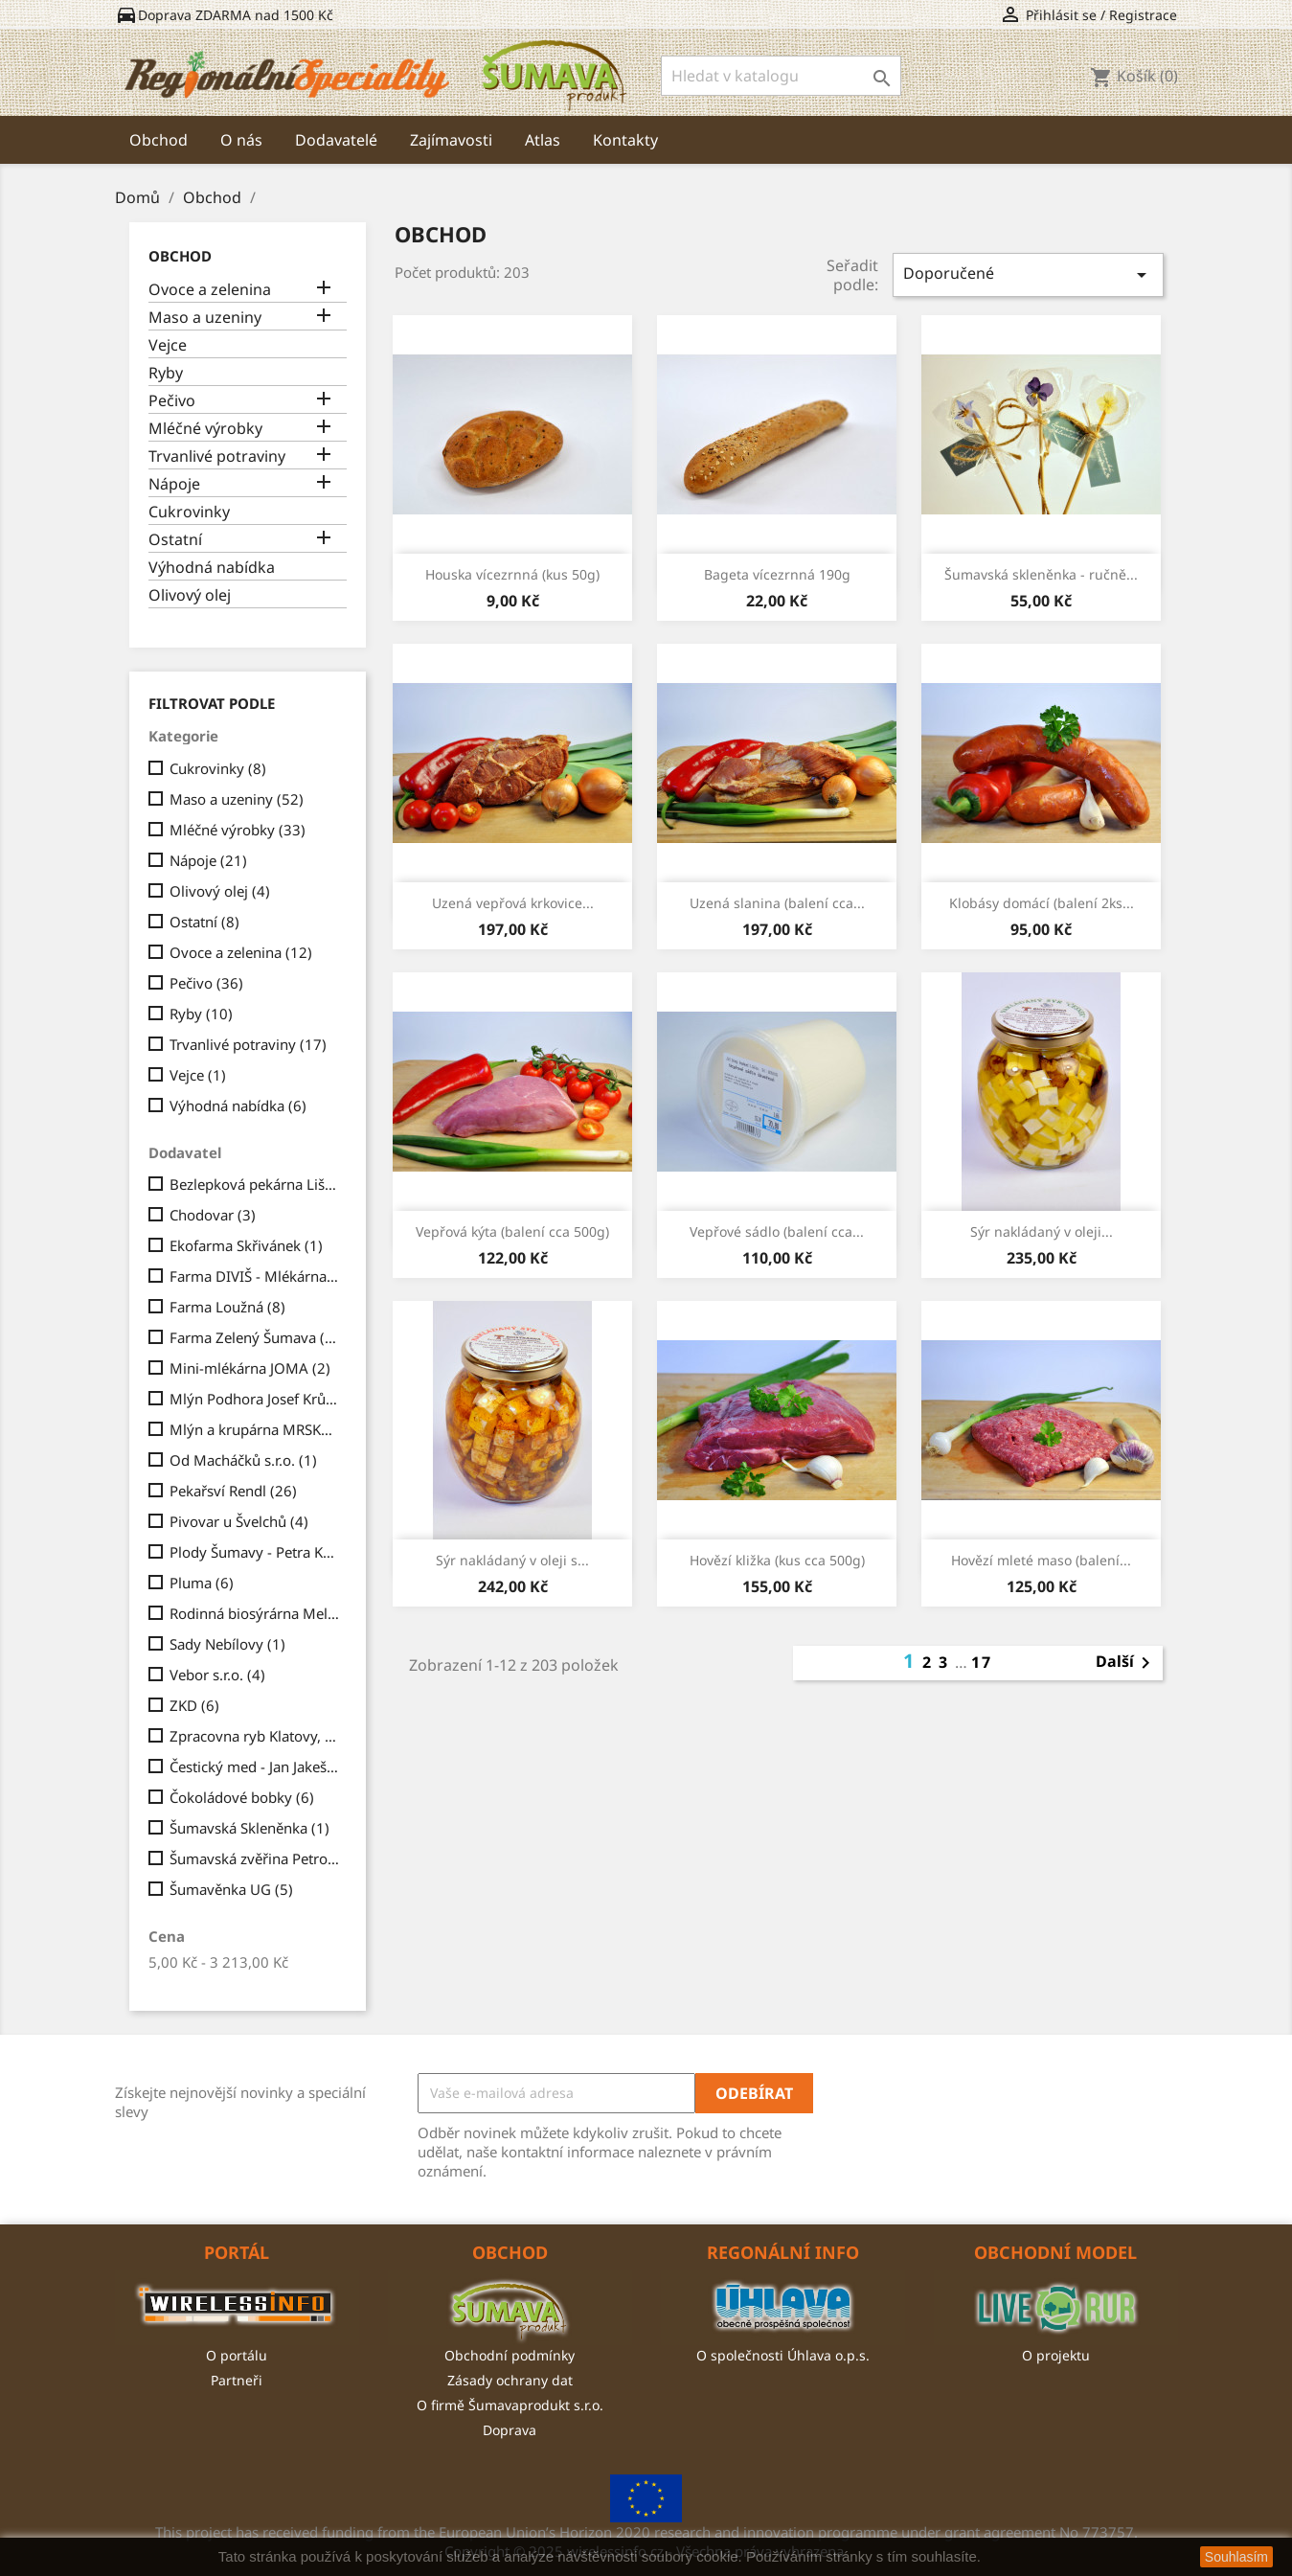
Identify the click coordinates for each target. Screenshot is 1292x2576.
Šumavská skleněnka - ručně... (1041, 574)
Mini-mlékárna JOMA (250, 1368)
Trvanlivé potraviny (216, 456)
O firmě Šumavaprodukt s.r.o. (510, 2405)
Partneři (236, 2380)
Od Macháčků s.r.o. (243, 1460)
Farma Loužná (227, 1306)
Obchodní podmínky (509, 2355)
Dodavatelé (336, 139)
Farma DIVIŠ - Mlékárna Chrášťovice (255, 1276)
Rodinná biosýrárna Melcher (255, 1613)
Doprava (509, 2430)
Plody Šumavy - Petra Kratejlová (255, 1552)
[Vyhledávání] (781, 76)
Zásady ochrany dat (510, 2380)
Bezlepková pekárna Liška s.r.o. (255, 1184)
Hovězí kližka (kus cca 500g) (777, 1560)
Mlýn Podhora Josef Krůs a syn (255, 1398)
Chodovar (213, 1214)
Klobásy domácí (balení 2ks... (1041, 903)
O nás (241, 139)
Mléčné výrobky (205, 429)
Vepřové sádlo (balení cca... (777, 1231)
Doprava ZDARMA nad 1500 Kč (224, 15)
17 (981, 1662)
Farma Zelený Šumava (255, 1337)
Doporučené (1027, 274)
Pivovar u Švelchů (239, 1521)
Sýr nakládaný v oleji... (1041, 1231)
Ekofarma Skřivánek (246, 1245)
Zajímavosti (451, 139)
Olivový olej (189, 595)
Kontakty (625, 139)
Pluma (202, 1582)
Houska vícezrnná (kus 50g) (512, 574)
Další (1126, 1663)
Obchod (158, 139)
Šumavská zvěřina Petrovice (255, 1858)
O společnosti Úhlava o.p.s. (783, 2355)
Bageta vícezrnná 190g (777, 574)
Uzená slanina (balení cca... (777, 903)
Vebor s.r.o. (217, 1674)
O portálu (236, 2355)
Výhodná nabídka (211, 568)
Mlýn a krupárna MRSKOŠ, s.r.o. (255, 1429)
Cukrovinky (189, 512)
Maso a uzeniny (204, 318)
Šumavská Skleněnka (249, 1827)
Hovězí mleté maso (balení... (1041, 1560)
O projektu (1056, 2355)
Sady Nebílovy (227, 1643)
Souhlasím (1236, 2557)
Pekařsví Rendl (233, 1490)
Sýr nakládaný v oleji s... (512, 1560)
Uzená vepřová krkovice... (513, 903)
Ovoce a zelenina (209, 290)
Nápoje (174, 484)
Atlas (542, 139)
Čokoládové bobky (242, 1797)
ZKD (194, 1705)
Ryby (165, 373)
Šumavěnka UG (231, 1889)
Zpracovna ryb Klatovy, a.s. (255, 1735)
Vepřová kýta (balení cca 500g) (512, 1231)
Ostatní (175, 540)
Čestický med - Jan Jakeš (255, 1766)
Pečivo (171, 401)
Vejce (167, 345)
